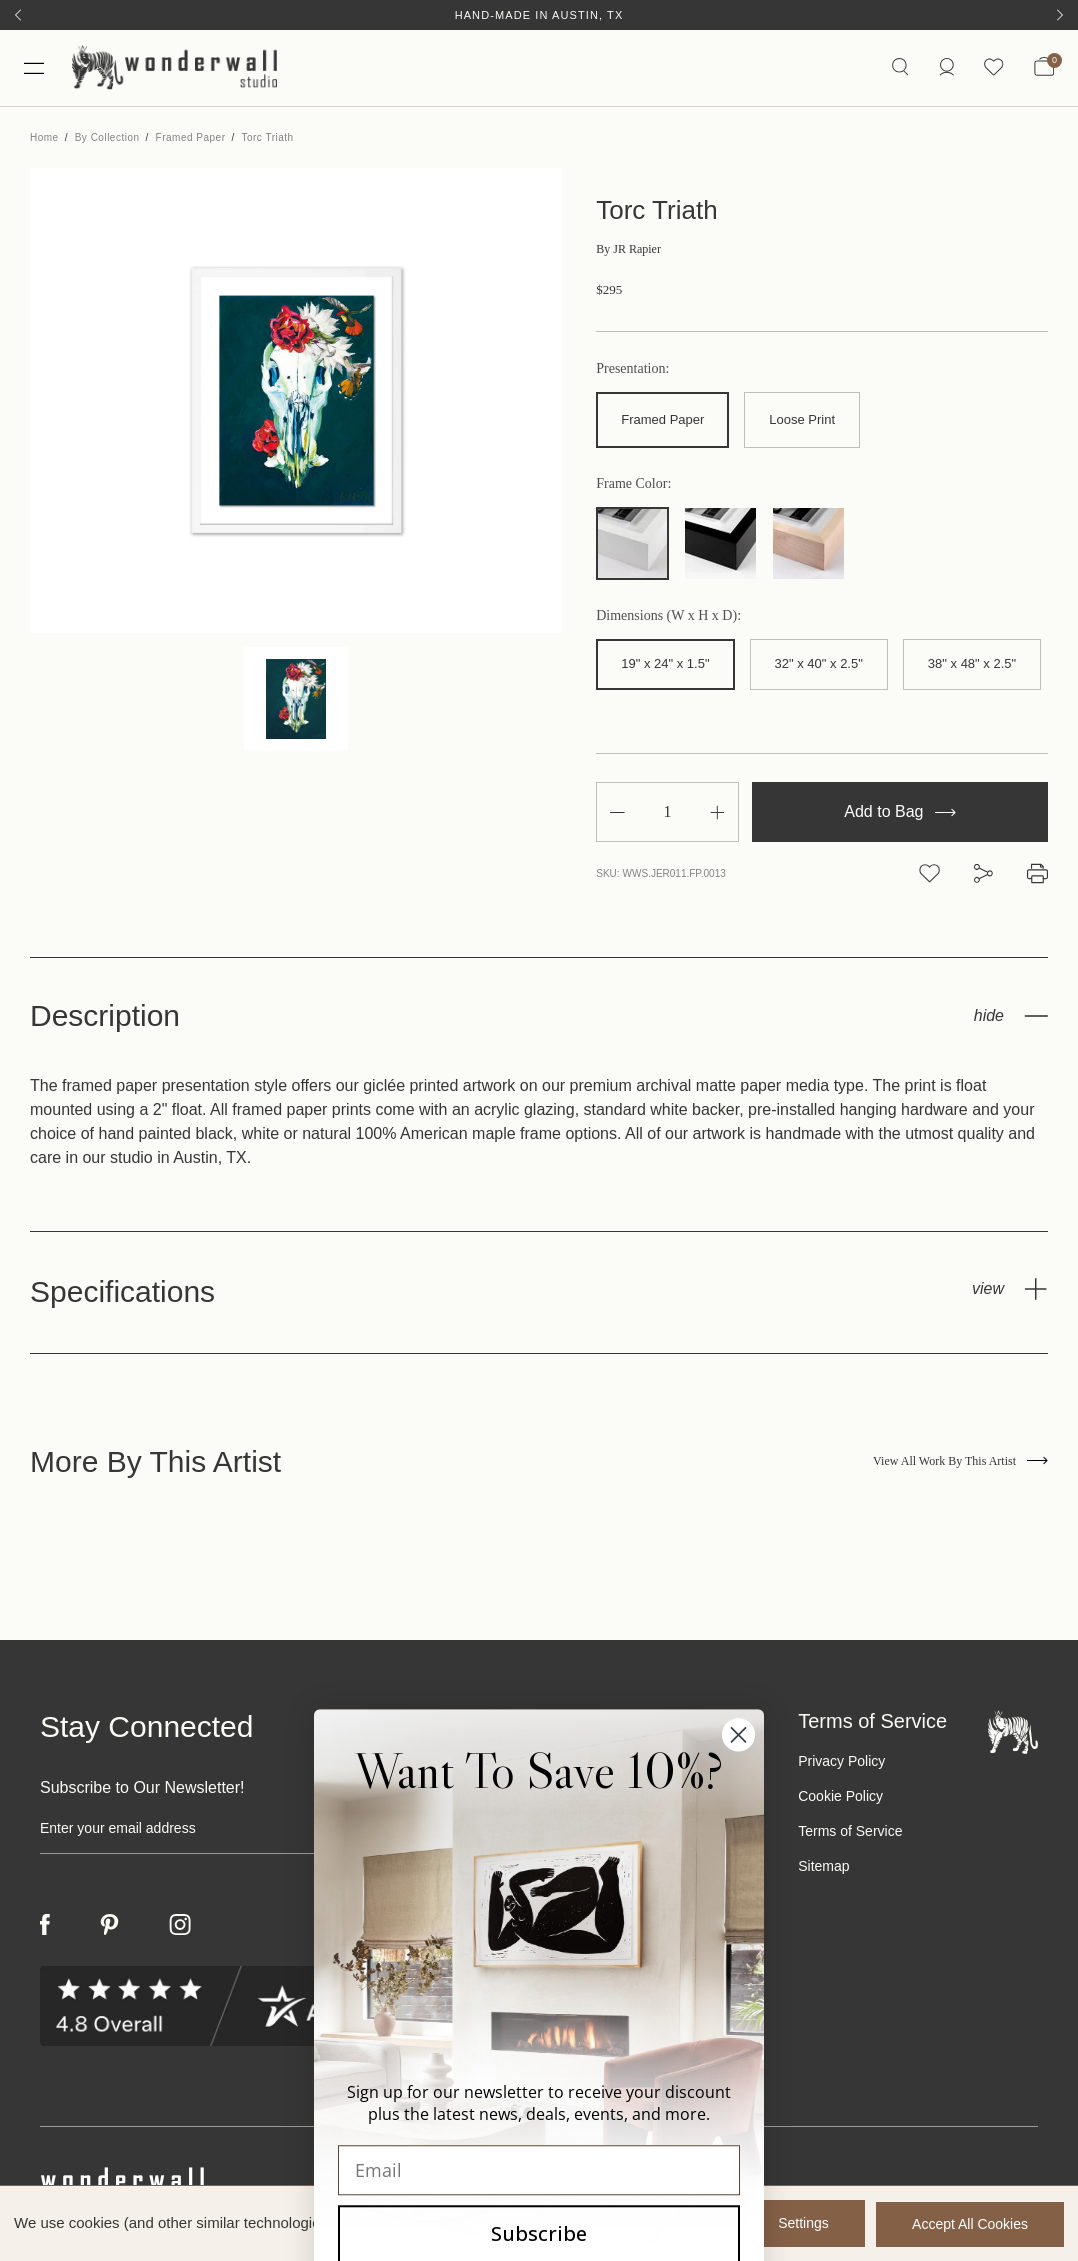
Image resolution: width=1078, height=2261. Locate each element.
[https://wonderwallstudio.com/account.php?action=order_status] (945, 69)
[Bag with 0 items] (1043, 70)
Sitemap (823, 1869)
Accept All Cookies (970, 2224)
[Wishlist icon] (993, 69)
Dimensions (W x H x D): (668, 619)
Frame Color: (633, 487)
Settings (799, 2224)
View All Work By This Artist (960, 1465)
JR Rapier (628, 253)
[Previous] (18, 15)
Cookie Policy (840, 1799)
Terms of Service (850, 1834)
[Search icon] (898, 69)
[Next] (1060, 15)
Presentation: (632, 373)
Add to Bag (900, 815)
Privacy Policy (841, 1764)
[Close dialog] (738, 2110)
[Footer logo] (1013, 1734)
